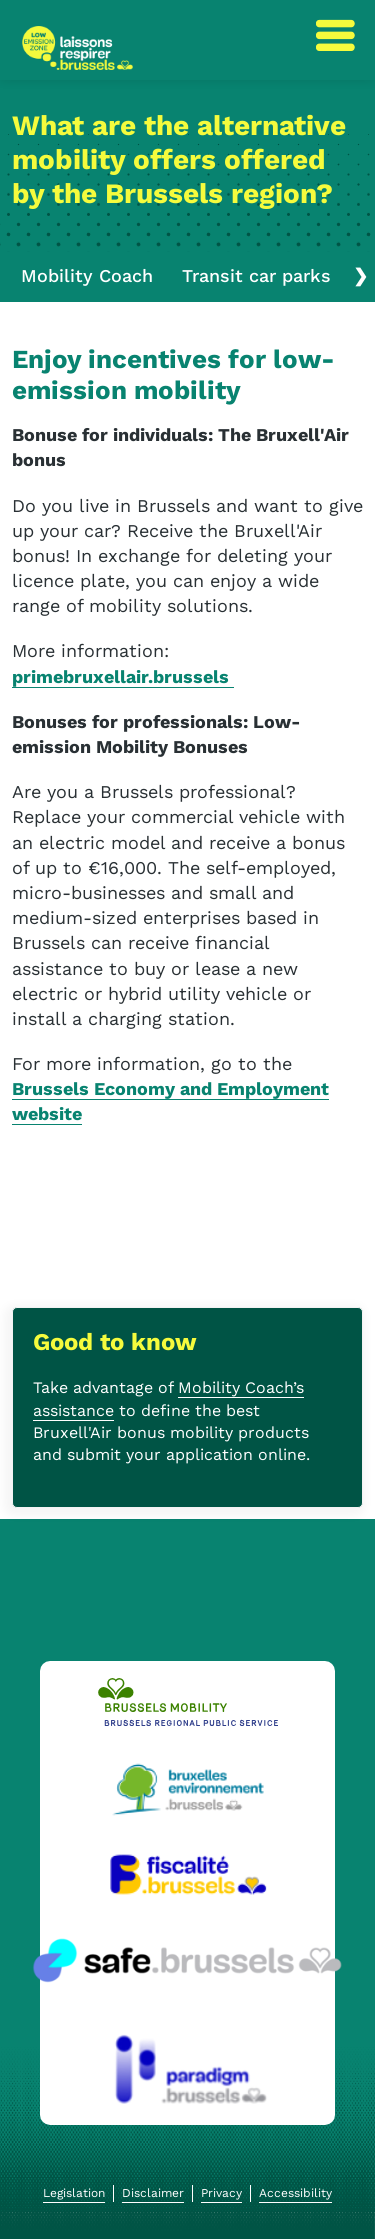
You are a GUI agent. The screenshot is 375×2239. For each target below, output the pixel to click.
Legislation (74, 2193)
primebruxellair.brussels (123, 676)
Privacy (221, 2193)
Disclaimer (153, 2193)
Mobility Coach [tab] (87, 275)
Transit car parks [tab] (256, 275)
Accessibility (295, 2193)
